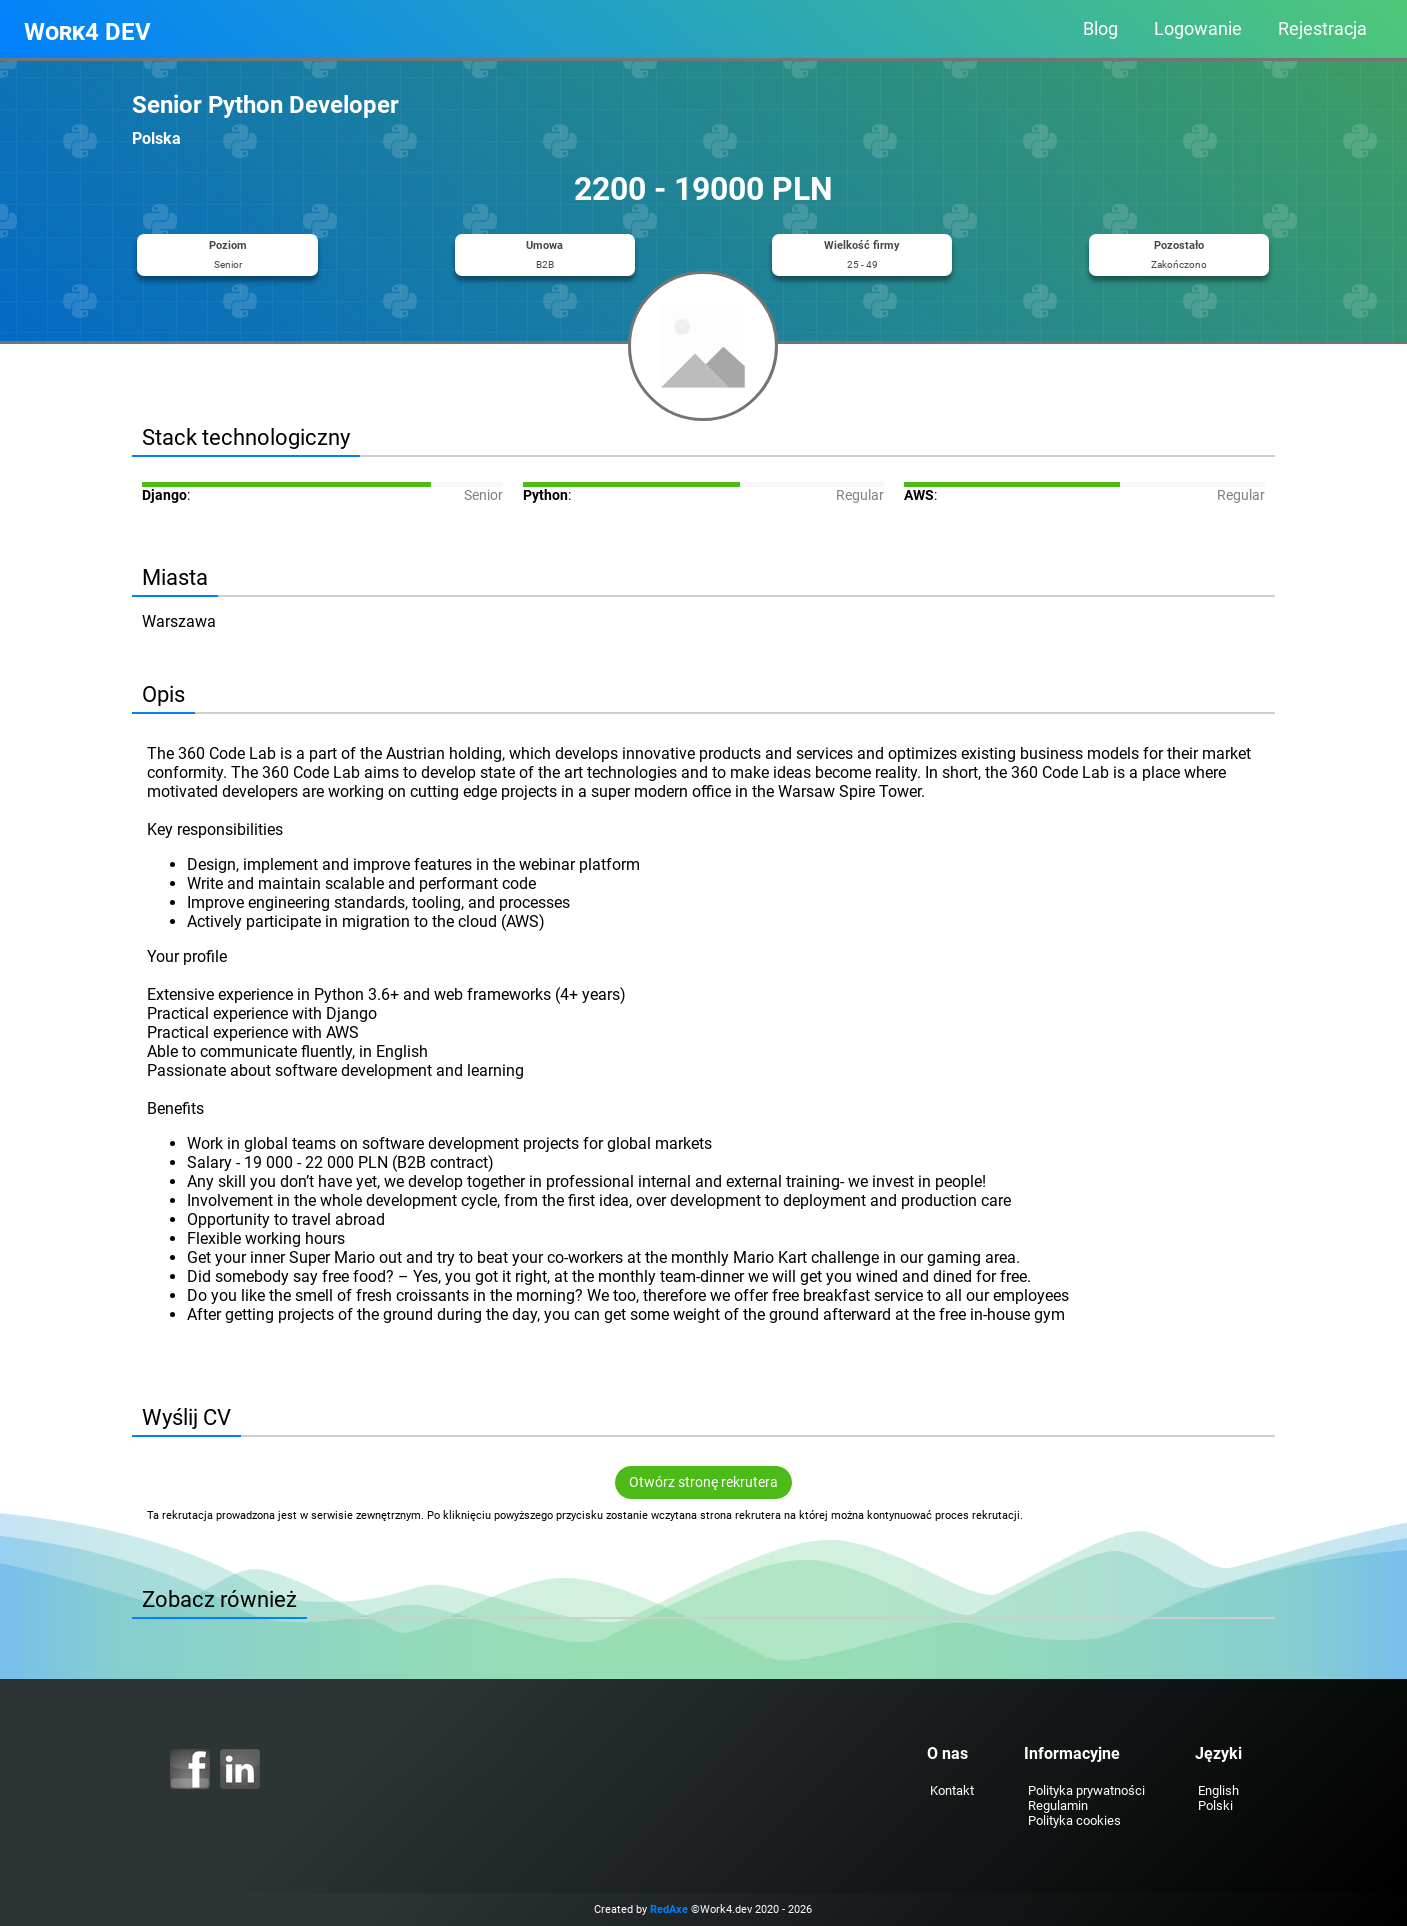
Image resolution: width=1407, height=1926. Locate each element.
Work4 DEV (87, 32)
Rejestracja (1322, 29)
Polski (1214, 1805)
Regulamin (1057, 1805)
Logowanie (1198, 29)
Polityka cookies (1073, 1820)
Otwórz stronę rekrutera (703, 1482)
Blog (1100, 29)
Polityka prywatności (1085, 1790)
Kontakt (951, 1790)
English (1217, 1790)
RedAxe (670, 1909)
